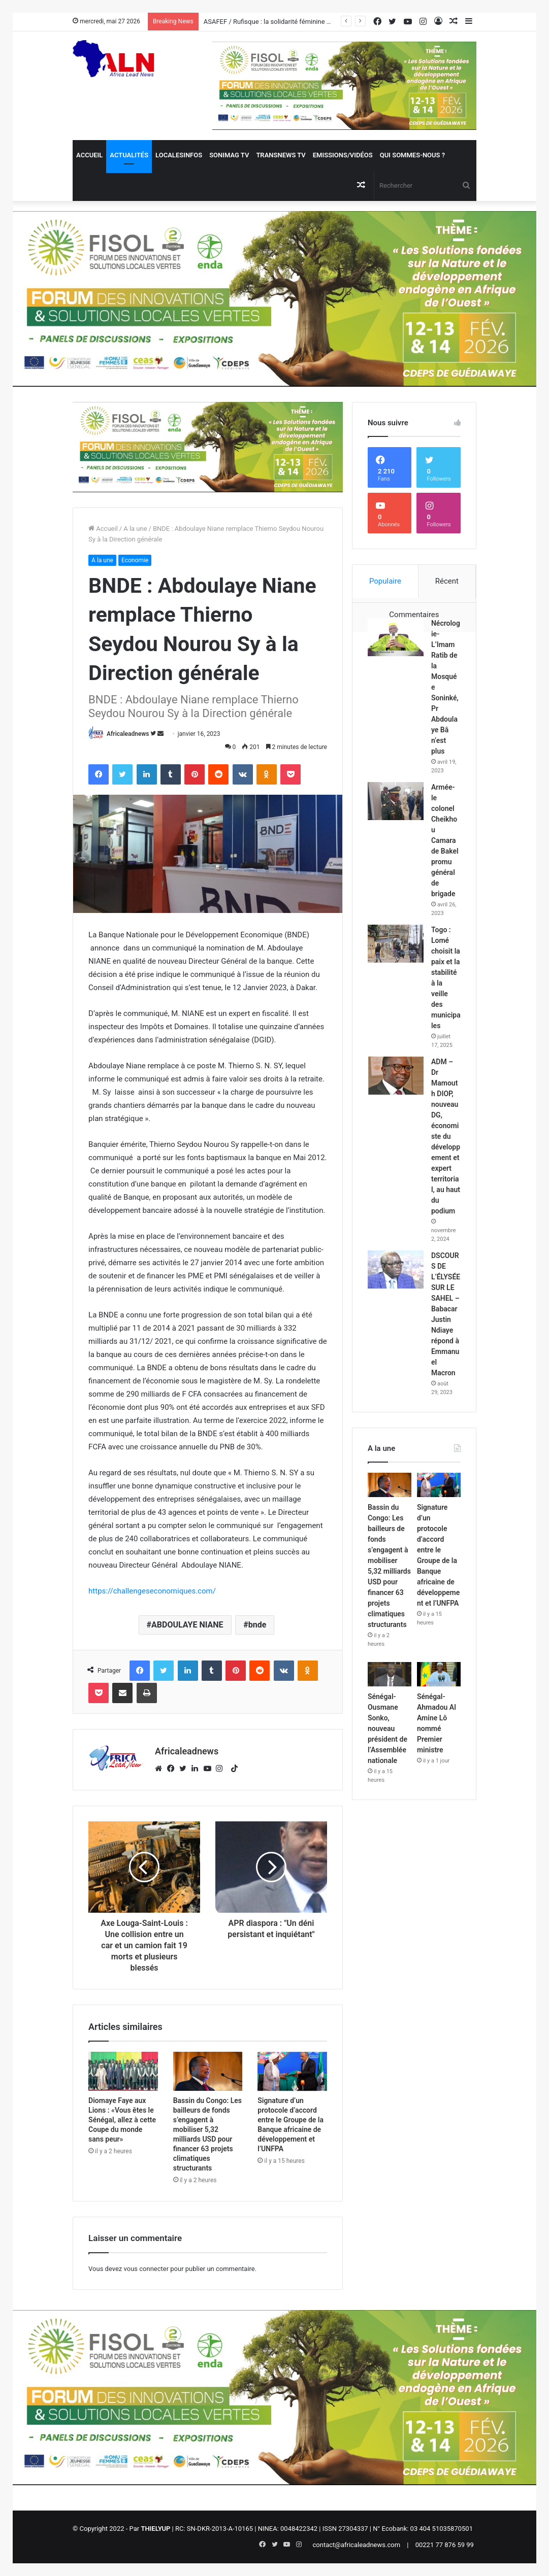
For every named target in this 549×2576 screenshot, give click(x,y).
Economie (134, 560)
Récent (447, 581)
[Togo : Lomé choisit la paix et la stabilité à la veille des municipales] (396, 944)
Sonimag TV (229, 155)
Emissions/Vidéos (343, 155)
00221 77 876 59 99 (444, 2545)
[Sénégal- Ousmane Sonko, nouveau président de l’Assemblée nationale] (389, 1674)
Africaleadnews (128, 733)
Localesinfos (178, 155)
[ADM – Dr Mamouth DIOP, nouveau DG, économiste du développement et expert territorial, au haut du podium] (396, 1076)
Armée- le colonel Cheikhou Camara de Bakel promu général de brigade (445, 840)
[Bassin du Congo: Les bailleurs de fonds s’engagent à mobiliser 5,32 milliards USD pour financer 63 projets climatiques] (208, 2071)
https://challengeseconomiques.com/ (152, 1591)
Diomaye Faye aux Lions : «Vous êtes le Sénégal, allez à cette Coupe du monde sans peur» (122, 2119)
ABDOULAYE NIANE (187, 1625)
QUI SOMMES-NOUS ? (412, 155)
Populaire (385, 581)
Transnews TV (280, 155)
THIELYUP (155, 2528)
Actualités (129, 155)
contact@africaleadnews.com (357, 2545)
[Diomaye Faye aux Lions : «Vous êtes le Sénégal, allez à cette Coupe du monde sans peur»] (123, 2071)
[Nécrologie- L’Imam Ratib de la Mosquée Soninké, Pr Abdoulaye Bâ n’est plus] (396, 637)
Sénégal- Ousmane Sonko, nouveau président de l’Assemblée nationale (387, 1728)
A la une (135, 528)
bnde (257, 1625)
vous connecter (146, 2269)
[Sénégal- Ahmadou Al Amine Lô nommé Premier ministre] (439, 1674)
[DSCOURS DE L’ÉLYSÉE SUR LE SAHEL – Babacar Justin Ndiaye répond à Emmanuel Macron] (396, 1269)
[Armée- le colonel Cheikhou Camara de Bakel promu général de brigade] (396, 801)
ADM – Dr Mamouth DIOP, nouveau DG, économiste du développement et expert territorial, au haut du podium (445, 1136)
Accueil (89, 155)
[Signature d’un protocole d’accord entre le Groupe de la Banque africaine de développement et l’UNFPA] (292, 2071)
